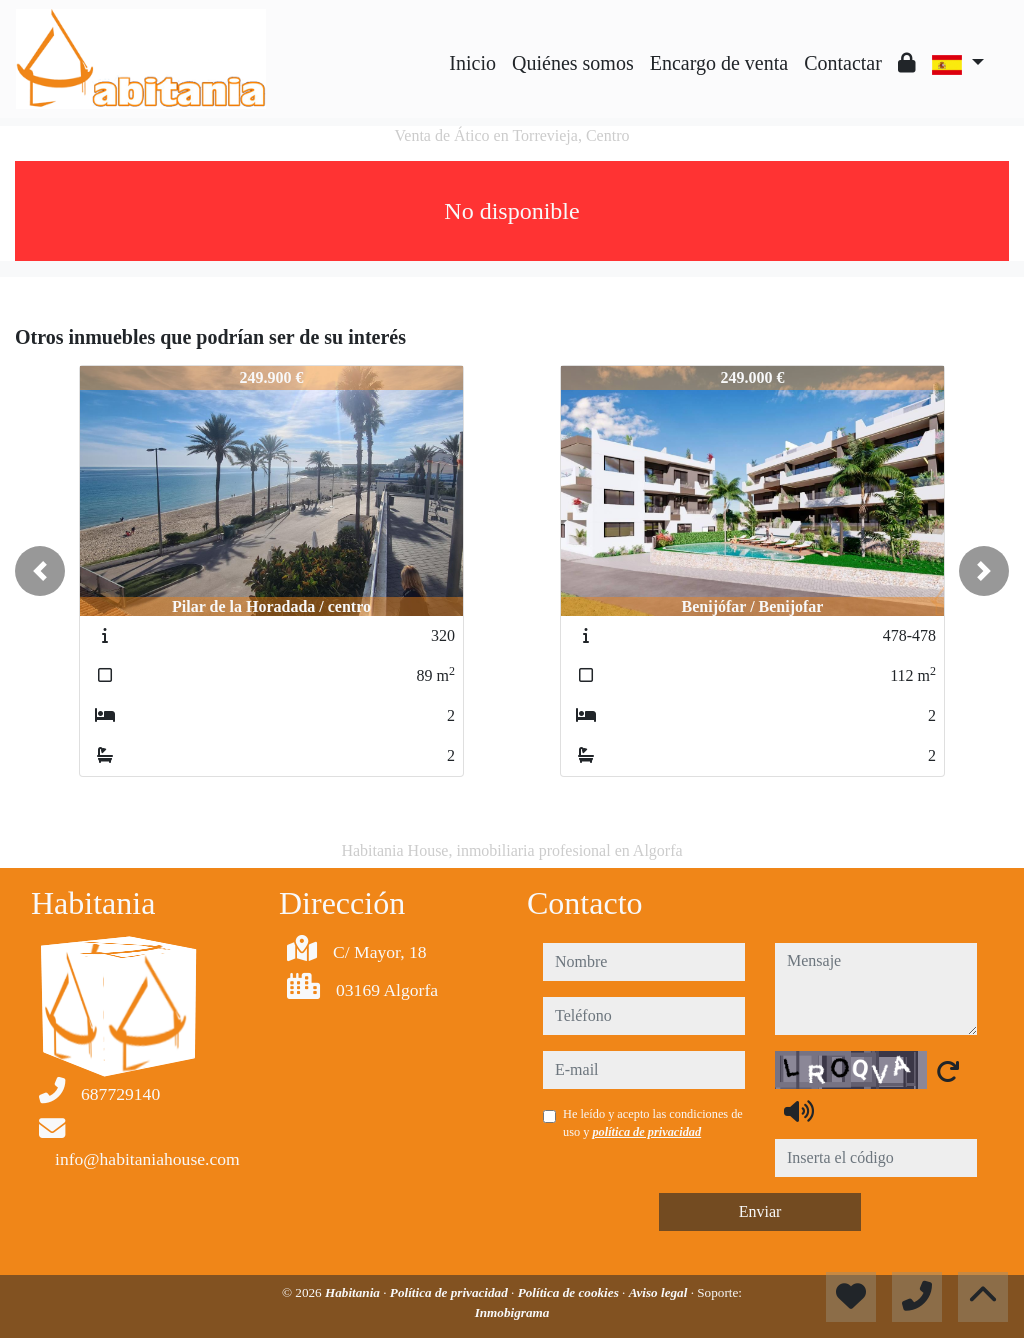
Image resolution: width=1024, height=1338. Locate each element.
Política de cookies (570, 1292)
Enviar (760, 1211)
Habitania (354, 1292)
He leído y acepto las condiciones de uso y (653, 1123)
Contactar (843, 63)
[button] (40, 571)
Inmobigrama (512, 1312)
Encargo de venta (719, 63)
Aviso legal (660, 1292)
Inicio (472, 63)
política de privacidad (646, 1132)
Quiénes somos (573, 63)
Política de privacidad (450, 1292)
